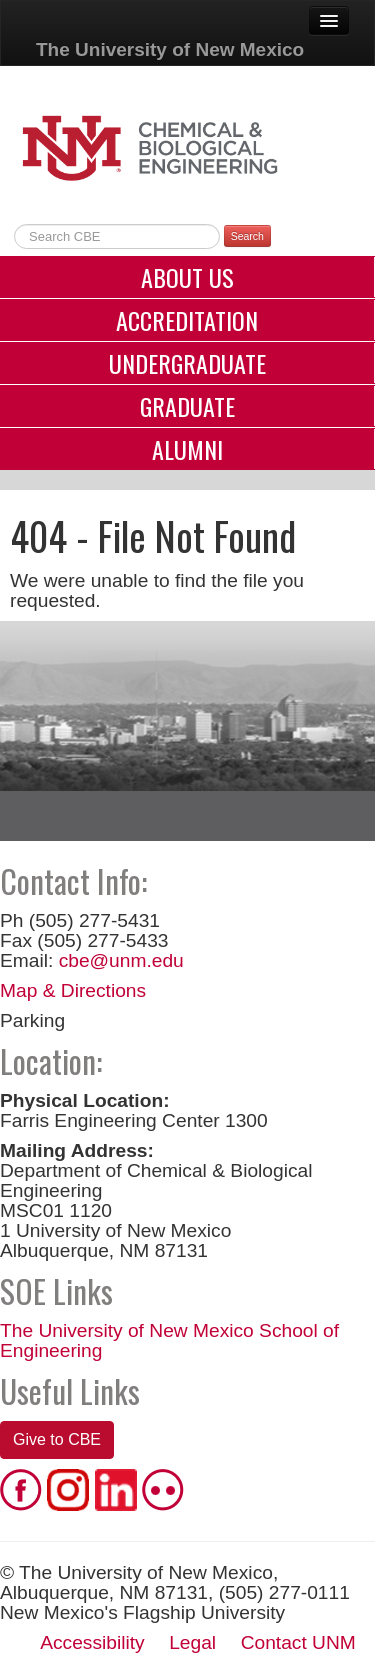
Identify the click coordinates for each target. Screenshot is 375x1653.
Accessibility (92, 1642)
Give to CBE (57, 1439)
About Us (187, 277)
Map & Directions (73, 990)
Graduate (187, 406)
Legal (192, 1642)
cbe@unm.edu (121, 960)
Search (247, 236)
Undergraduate (187, 363)
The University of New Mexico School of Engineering (169, 1340)
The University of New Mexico (170, 49)
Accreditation (187, 320)
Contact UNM (298, 1642)
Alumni (187, 449)
